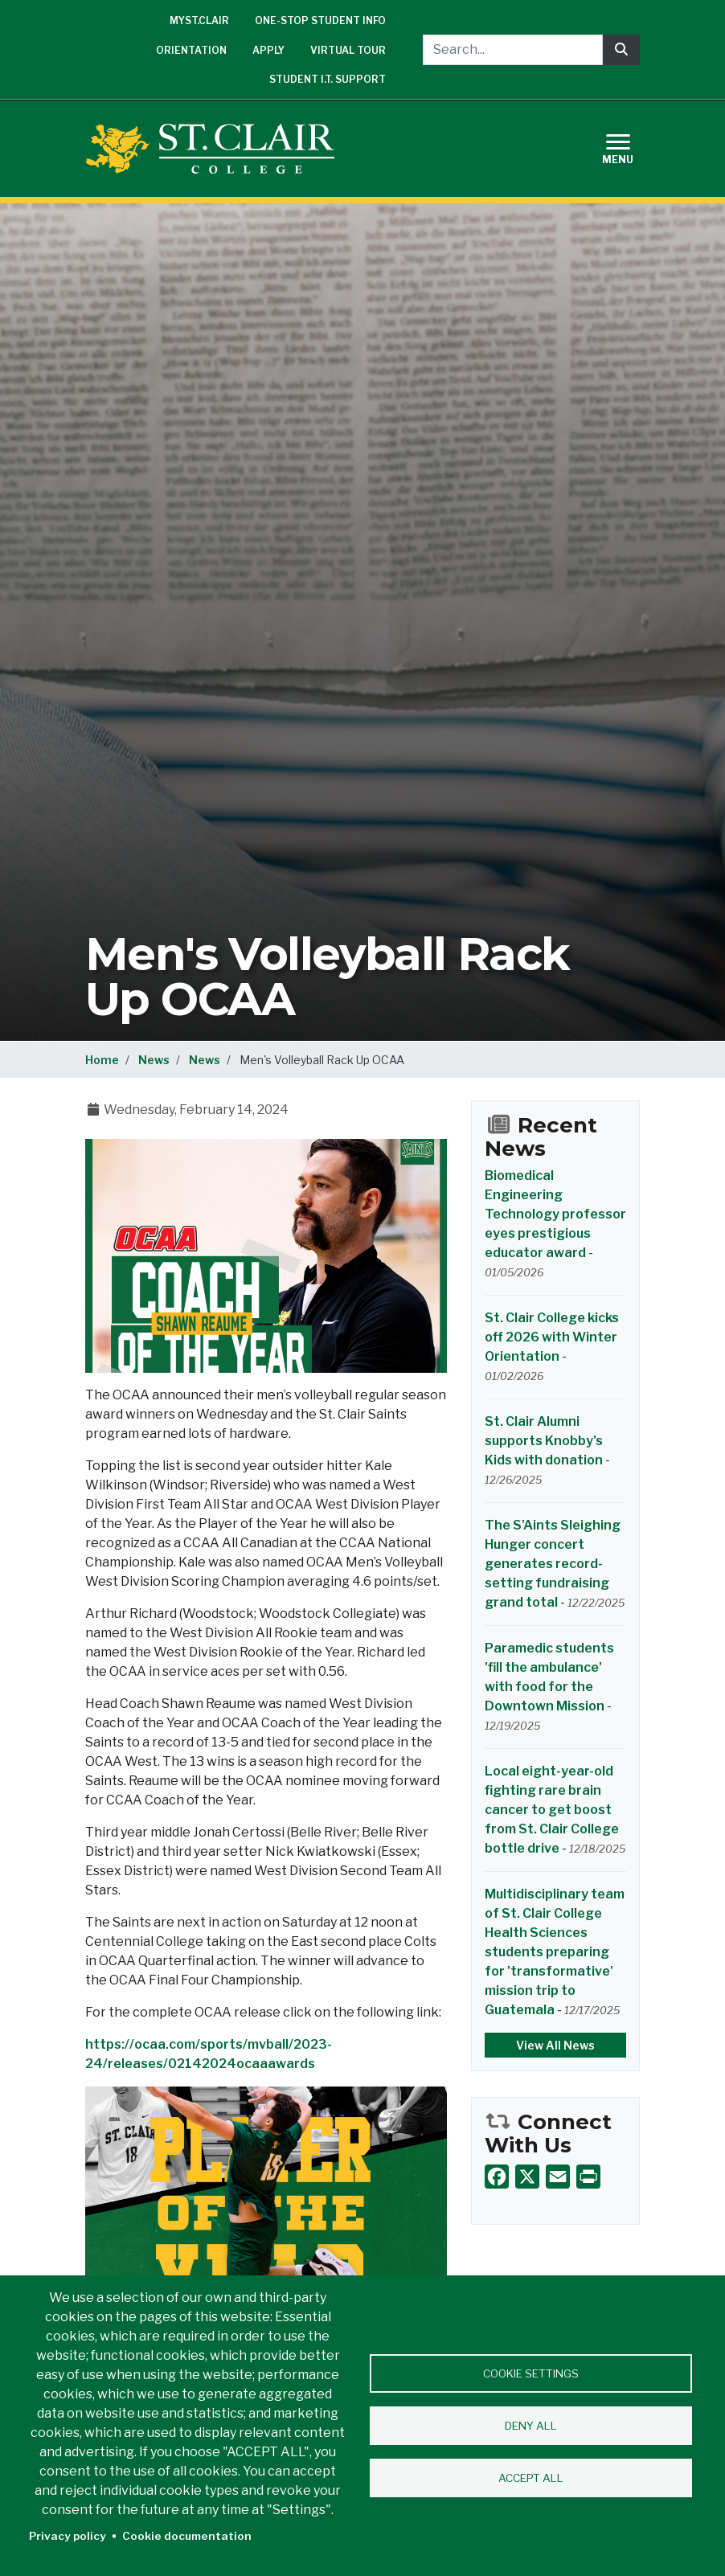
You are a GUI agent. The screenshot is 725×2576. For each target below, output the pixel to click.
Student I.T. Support (327, 79)
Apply (268, 50)
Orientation (191, 50)
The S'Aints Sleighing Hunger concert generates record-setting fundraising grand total (553, 1563)
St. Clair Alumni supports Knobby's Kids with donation (544, 1441)
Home (102, 1060)
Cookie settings (531, 2373)
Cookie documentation (187, 2535)
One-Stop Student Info (320, 20)
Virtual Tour (348, 50)
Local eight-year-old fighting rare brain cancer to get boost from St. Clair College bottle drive (552, 1809)
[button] (266, 1255)
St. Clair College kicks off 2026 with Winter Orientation (552, 1337)
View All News (555, 2045)
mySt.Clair (199, 20)
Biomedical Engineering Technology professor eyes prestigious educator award (555, 1214)
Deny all (531, 2425)
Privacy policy (67, 2535)
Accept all (530, 2478)
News (154, 1060)
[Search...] (513, 50)
